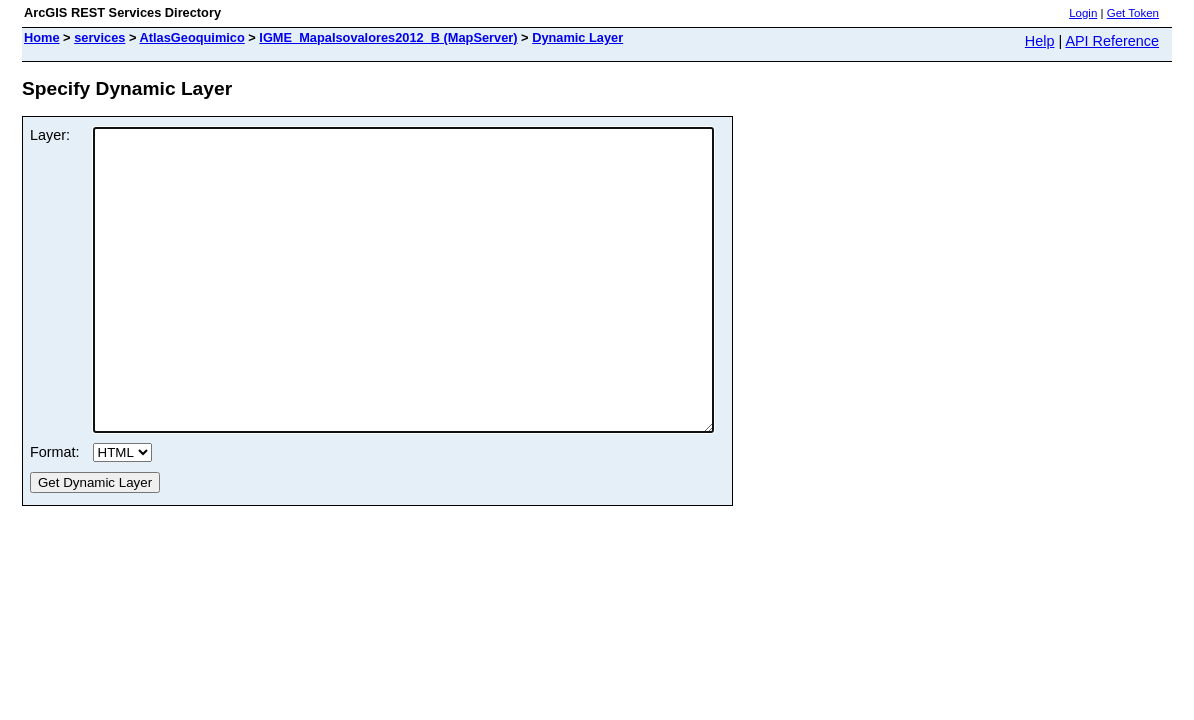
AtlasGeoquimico (192, 37)
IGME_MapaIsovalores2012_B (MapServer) (388, 37)
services (99, 37)
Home (42, 37)
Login (1083, 13)
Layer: (50, 135)
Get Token (1133, 13)
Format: (55, 512)
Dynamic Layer (577, 37)
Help (1040, 41)
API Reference (1112, 41)
